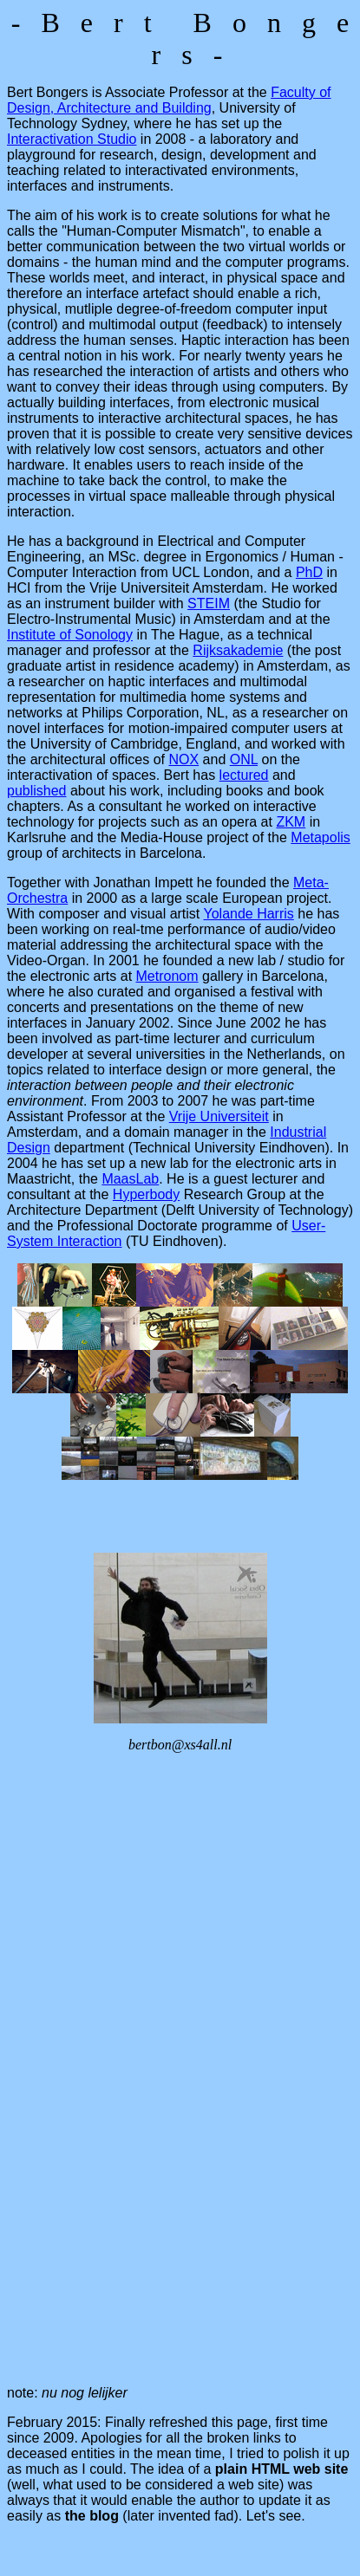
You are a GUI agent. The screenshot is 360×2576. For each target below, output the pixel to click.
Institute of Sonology (70, 634)
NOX (183, 759)
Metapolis (320, 837)
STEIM (208, 603)
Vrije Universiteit (219, 1116)
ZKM (290, 821)
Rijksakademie (238, 650)
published (37, 790)
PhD (309, 572)
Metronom (167, 976)
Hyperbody (146, 1194)
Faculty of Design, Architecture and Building (169, 100)
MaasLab (130, 1178)
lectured (244, 775)
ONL (244, 759)
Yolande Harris (248, 913)
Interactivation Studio (71, 139)
